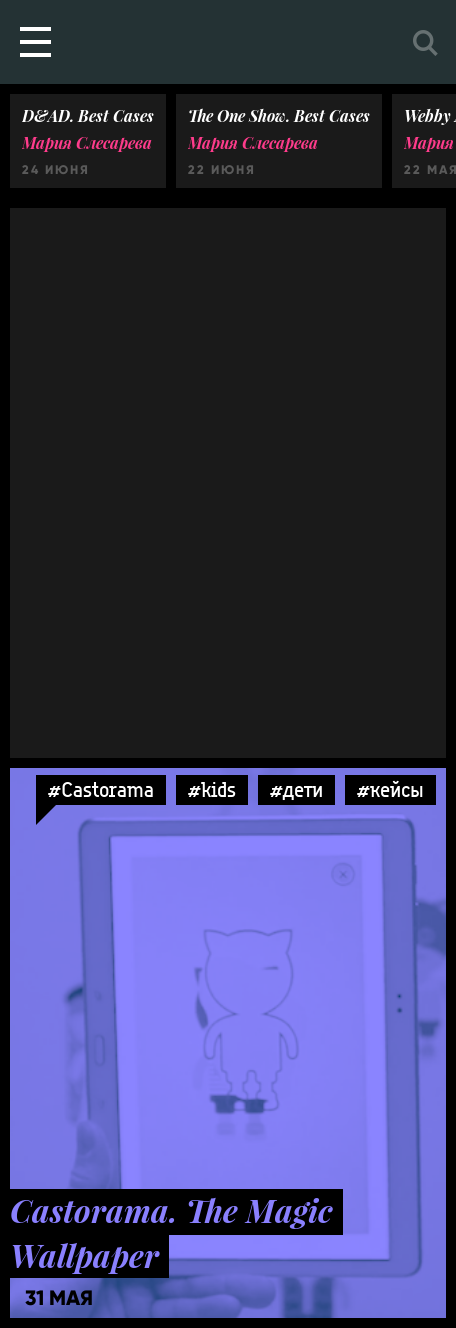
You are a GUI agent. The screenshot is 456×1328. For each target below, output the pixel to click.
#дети (296, 789)
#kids (212, 789)
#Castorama (101, 789)
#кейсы (390, 789)
